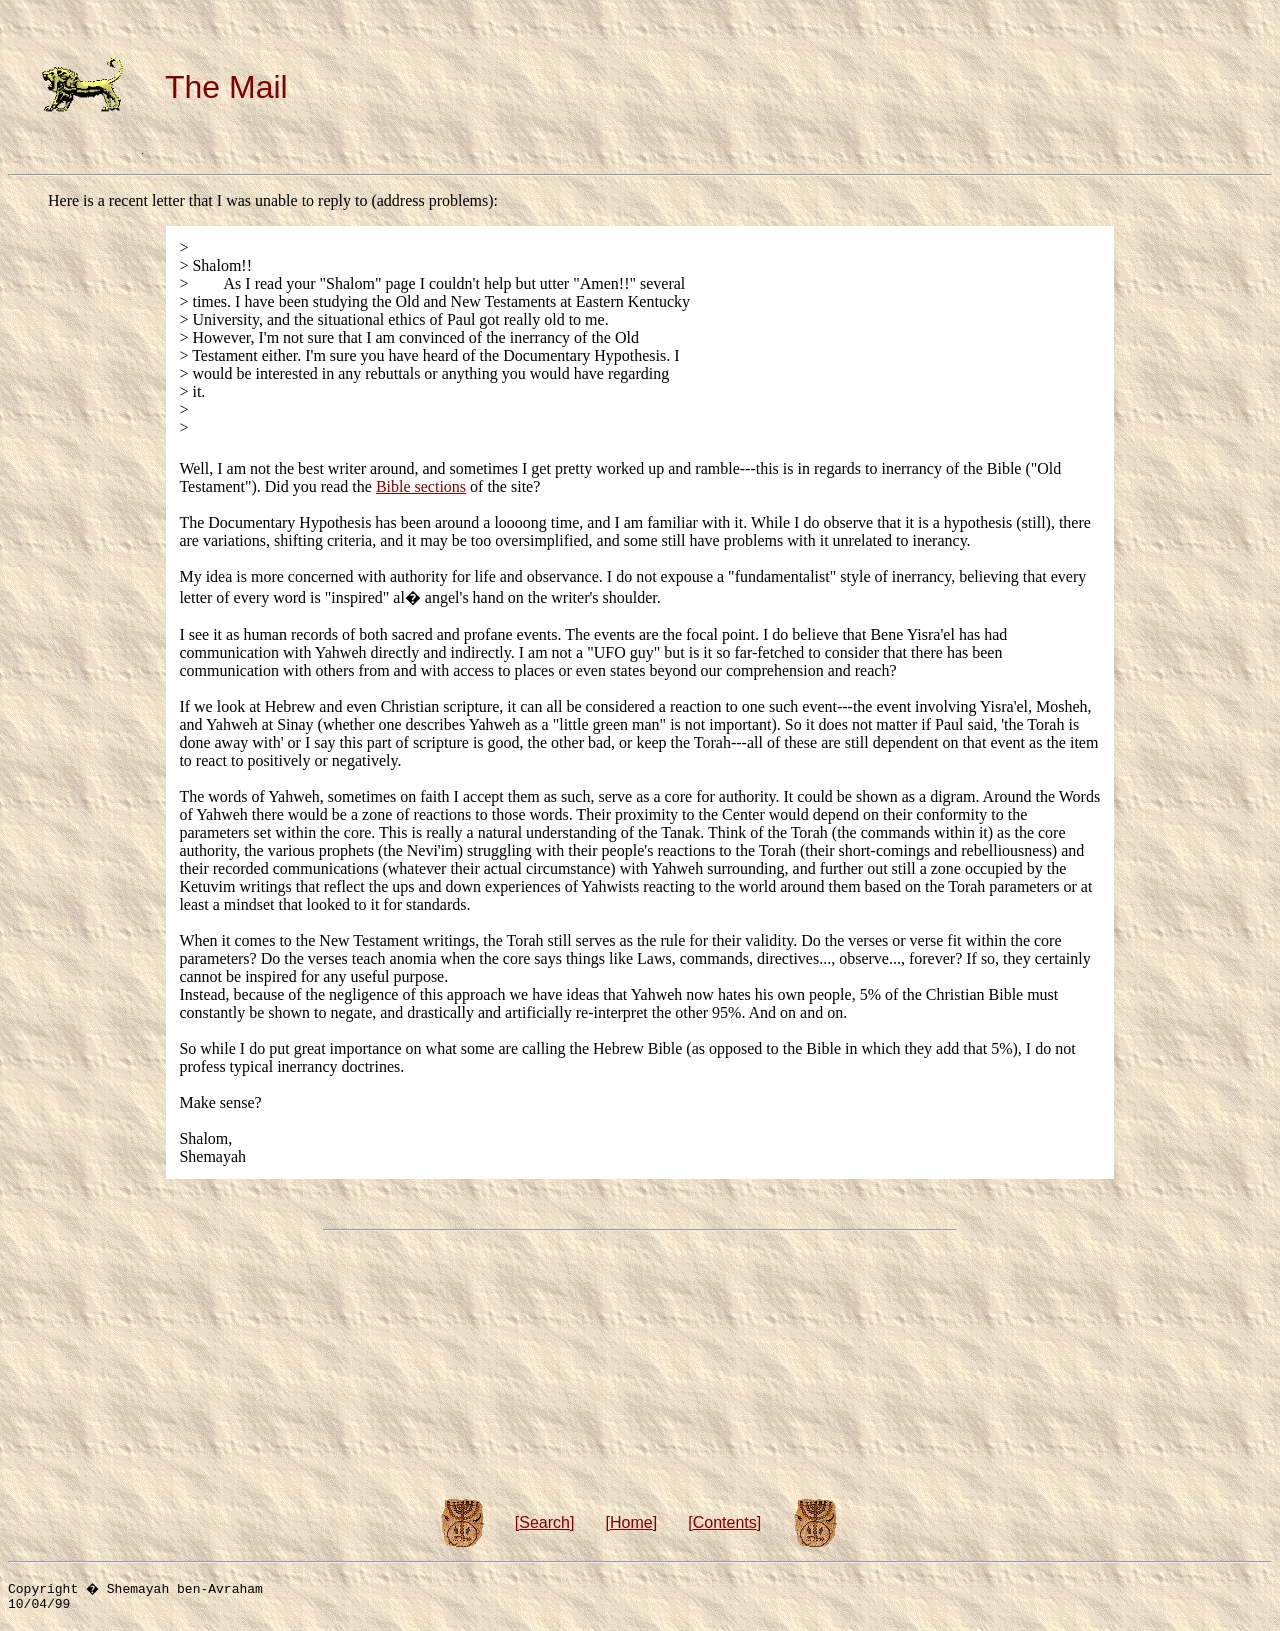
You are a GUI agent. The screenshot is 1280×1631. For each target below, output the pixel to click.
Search (544, 1522)
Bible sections (421, 486)
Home (631, 1522)
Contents (725, 1522)
